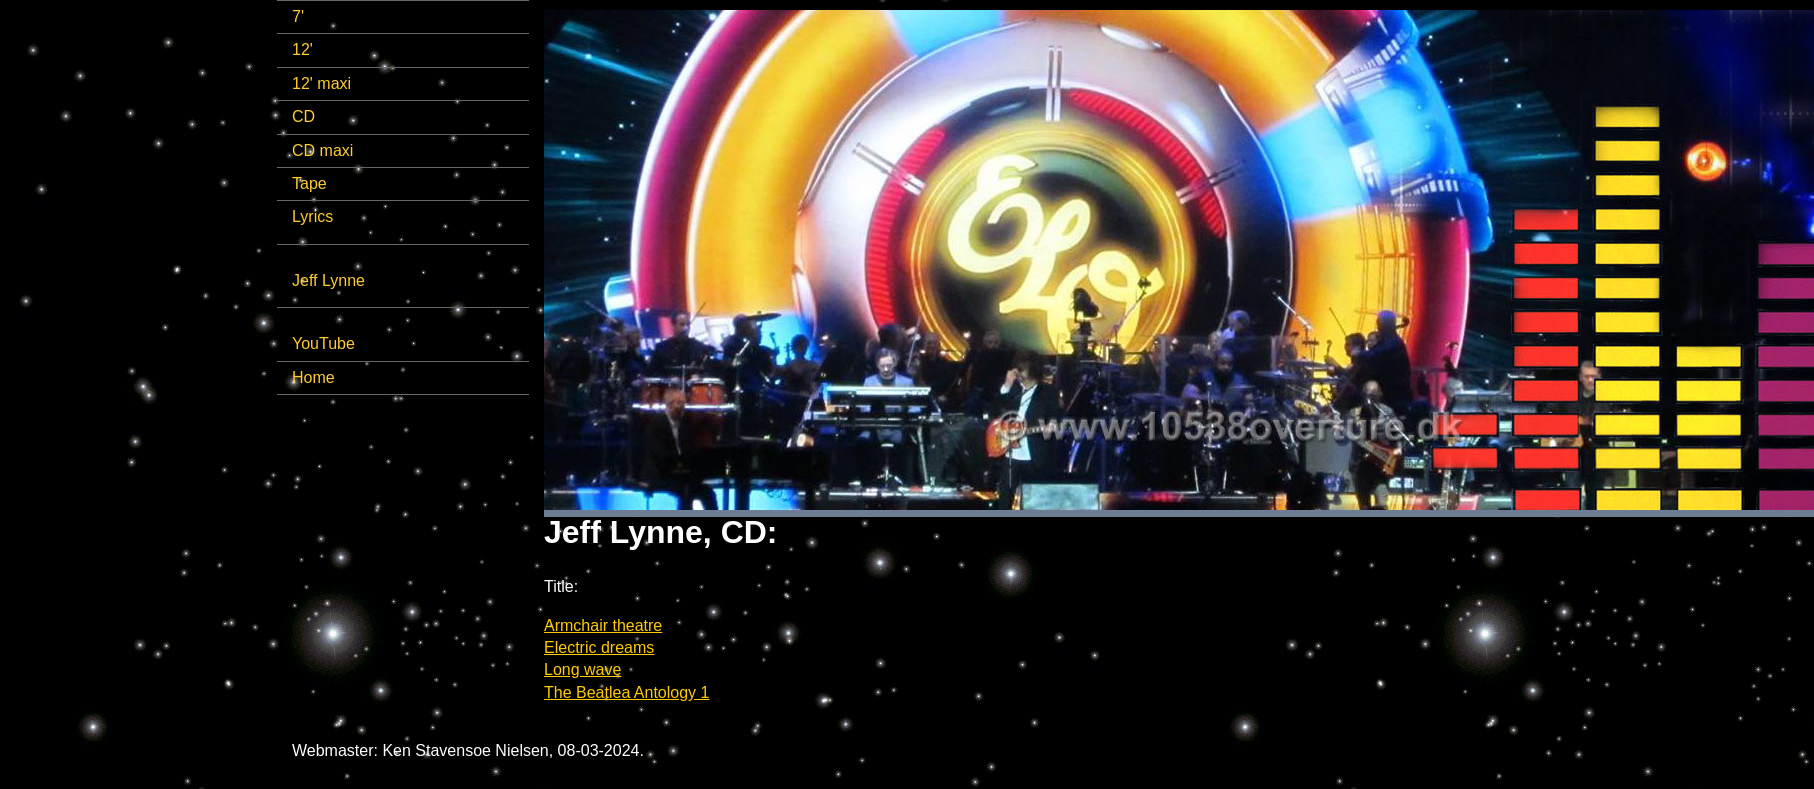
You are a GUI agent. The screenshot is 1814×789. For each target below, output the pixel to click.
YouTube (323, 343)
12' (302, 49)
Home (313, 377)
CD (303, 116)
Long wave (582, 669)
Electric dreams (599, 647)
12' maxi (321, 83)
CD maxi (322, 150)
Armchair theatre (603, 625)
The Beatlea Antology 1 (626, 692)
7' (298, 16)
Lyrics (312, 216)
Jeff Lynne (328, 280)
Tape (309, 183)
